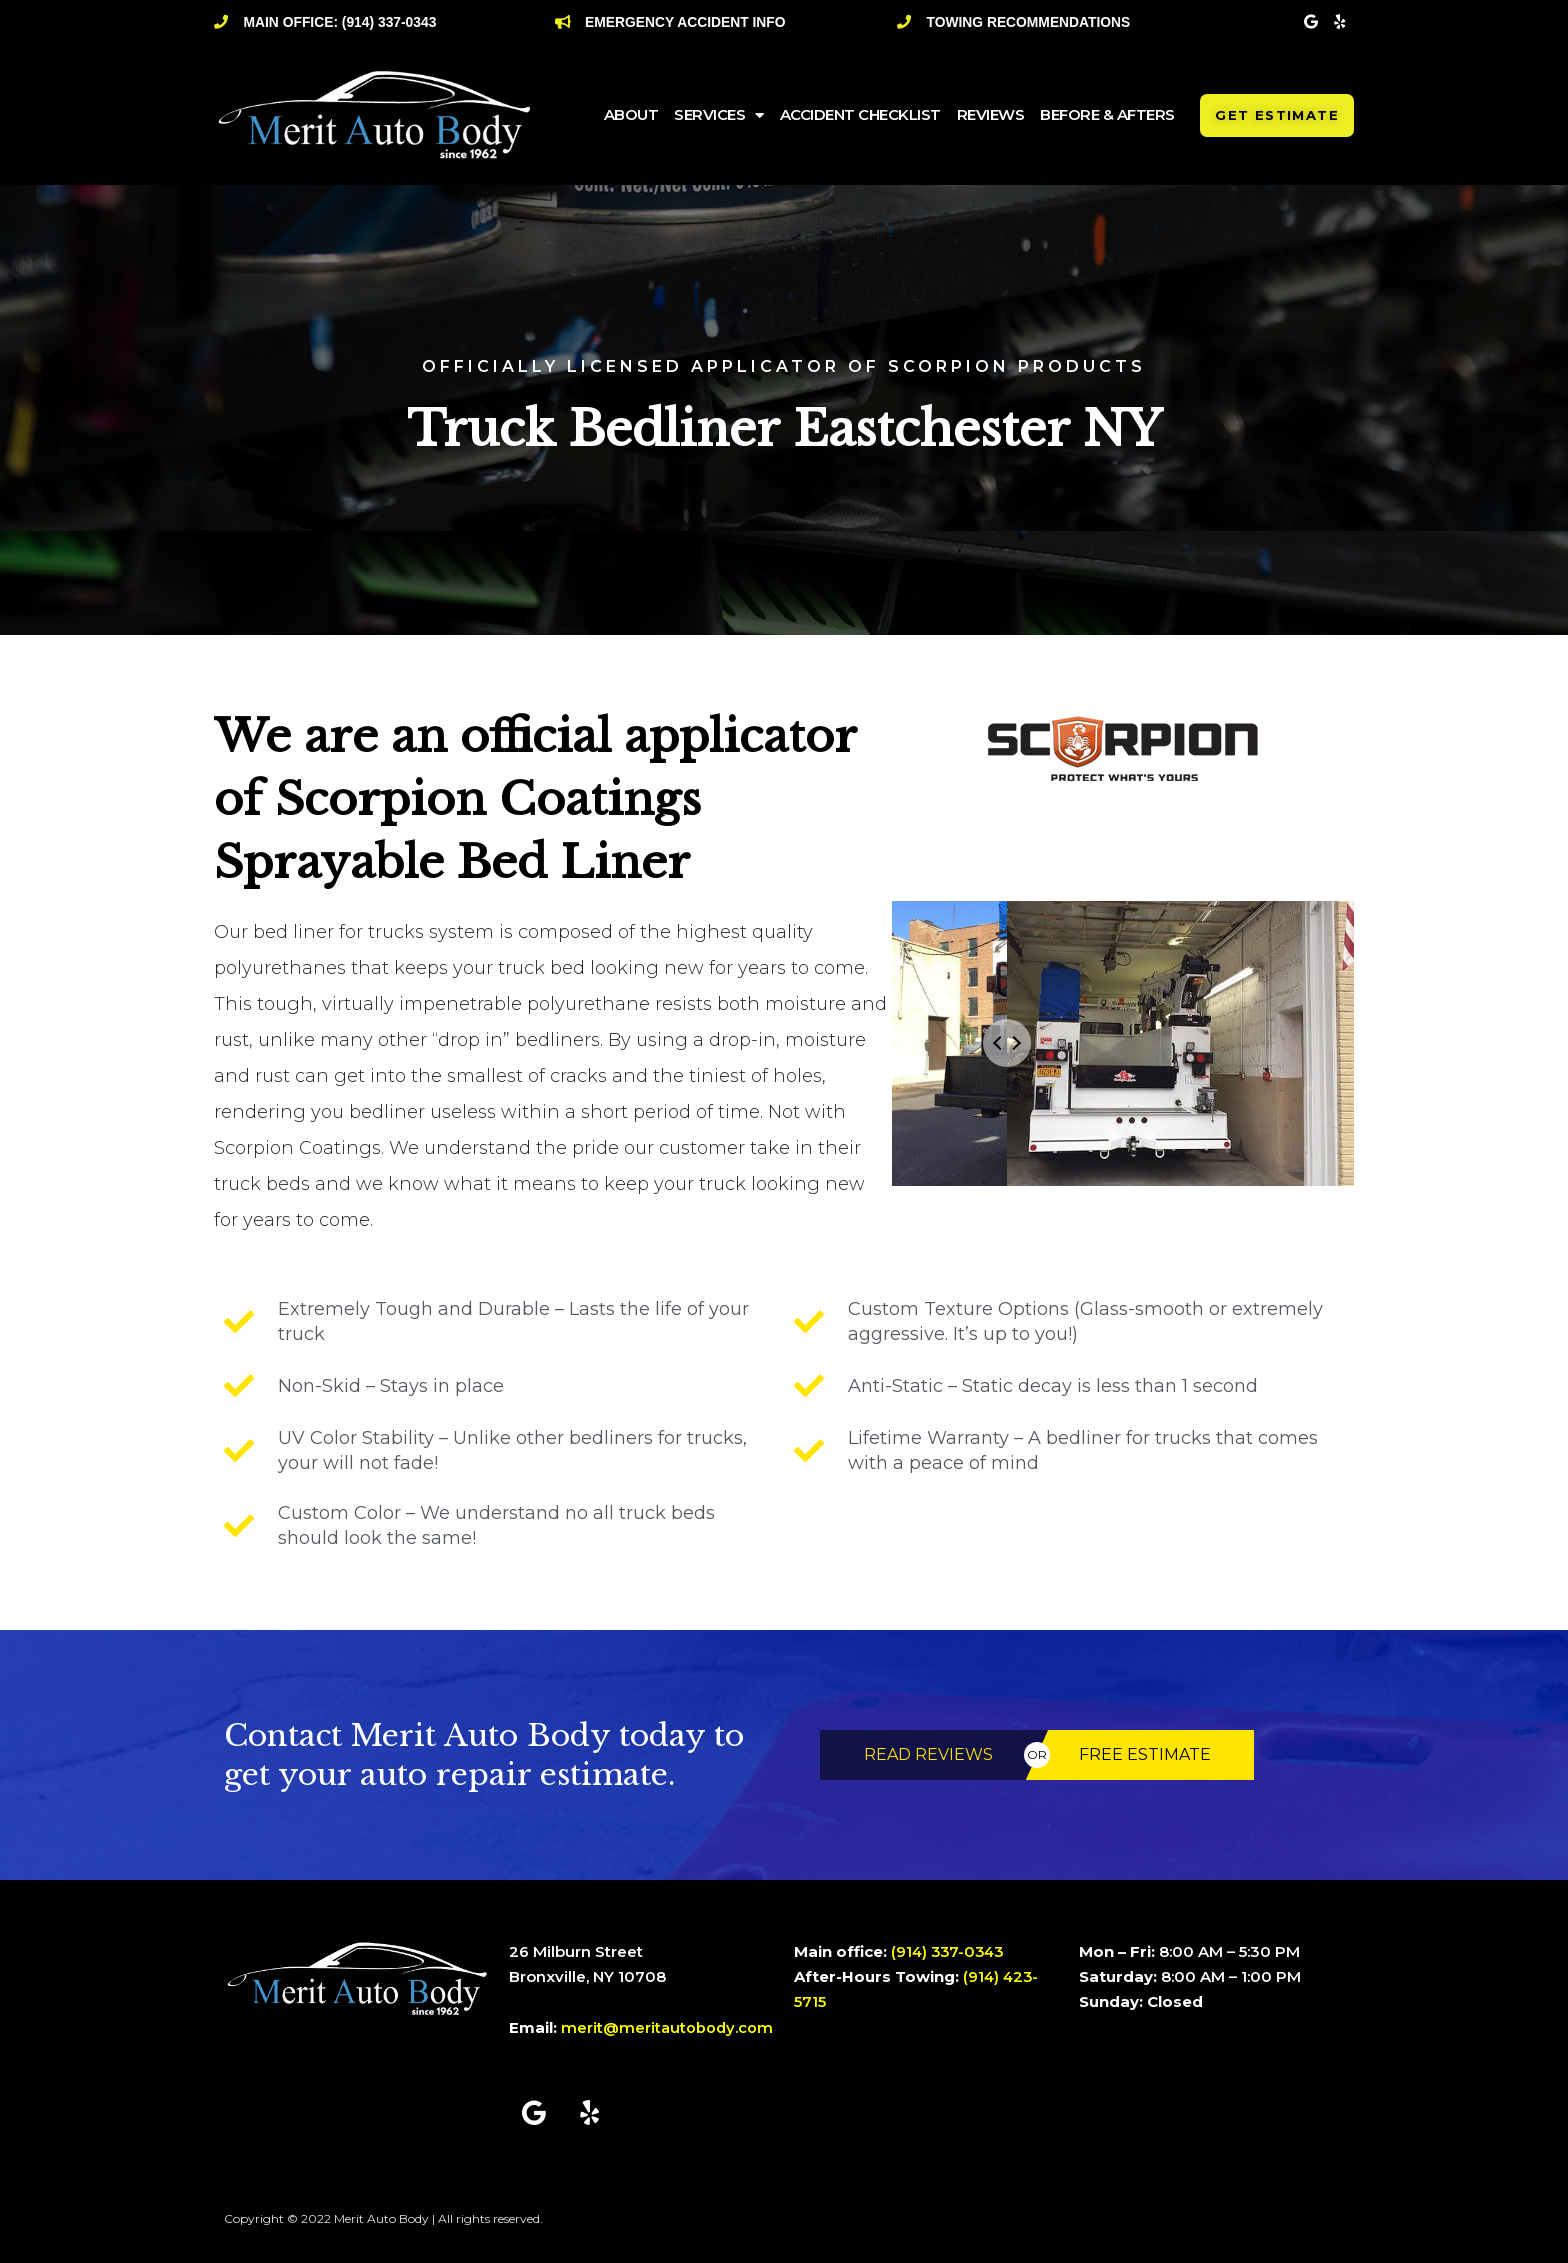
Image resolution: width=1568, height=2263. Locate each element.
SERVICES (719, 115)
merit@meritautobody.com (667, 2027)
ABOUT (631, 114)
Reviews (991, 114)
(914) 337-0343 (950, 1951)
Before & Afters (1107, 114)
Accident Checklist (860, 114)
